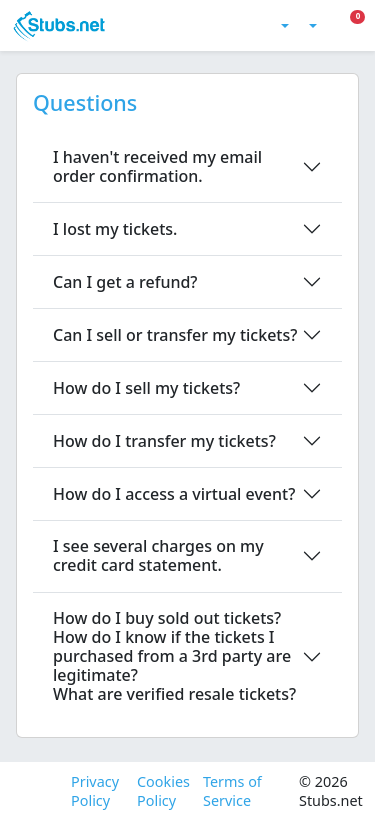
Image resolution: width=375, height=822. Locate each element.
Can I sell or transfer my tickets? (175, 335)
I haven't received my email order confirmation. (157, 166)
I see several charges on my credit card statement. (158, 555)
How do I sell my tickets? (146, 388)
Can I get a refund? (125, 282)
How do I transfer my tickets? (164, 441)
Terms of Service (232, 791)
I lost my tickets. (115, 229)
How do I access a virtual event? (174, 494)
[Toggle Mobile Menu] (362, 26)
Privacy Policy (95, 791)
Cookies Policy (162, 791)
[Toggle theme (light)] (283, 26)
